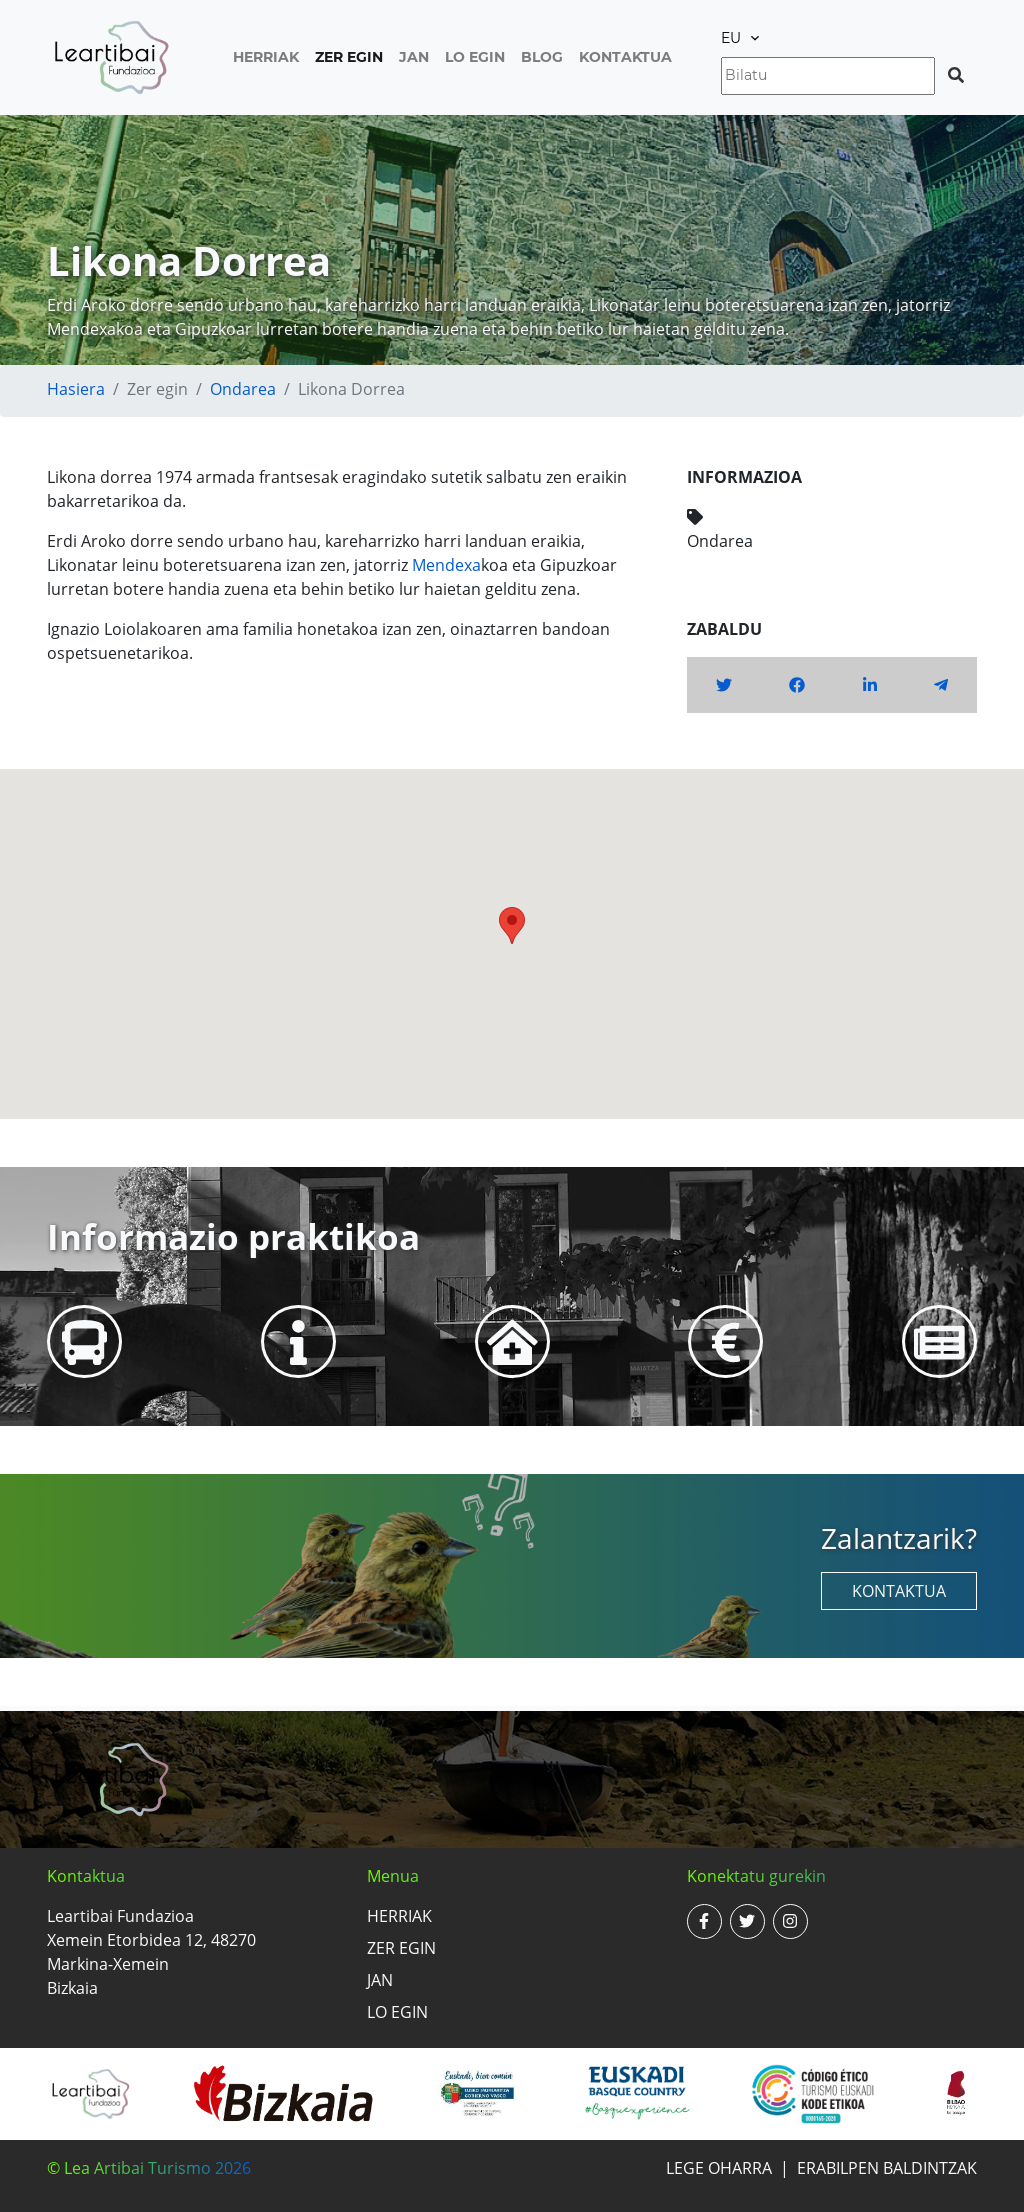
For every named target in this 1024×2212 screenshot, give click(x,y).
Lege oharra (719, 2168)
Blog (542, 57)
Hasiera (76, 389)
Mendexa (446, 565)
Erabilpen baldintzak (887, 2168)
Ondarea (243, 389)
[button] (512, 925)
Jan (414, 57)
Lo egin (475, 57)
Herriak (266, 57)
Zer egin (349, 57)
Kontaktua (625, 57)
